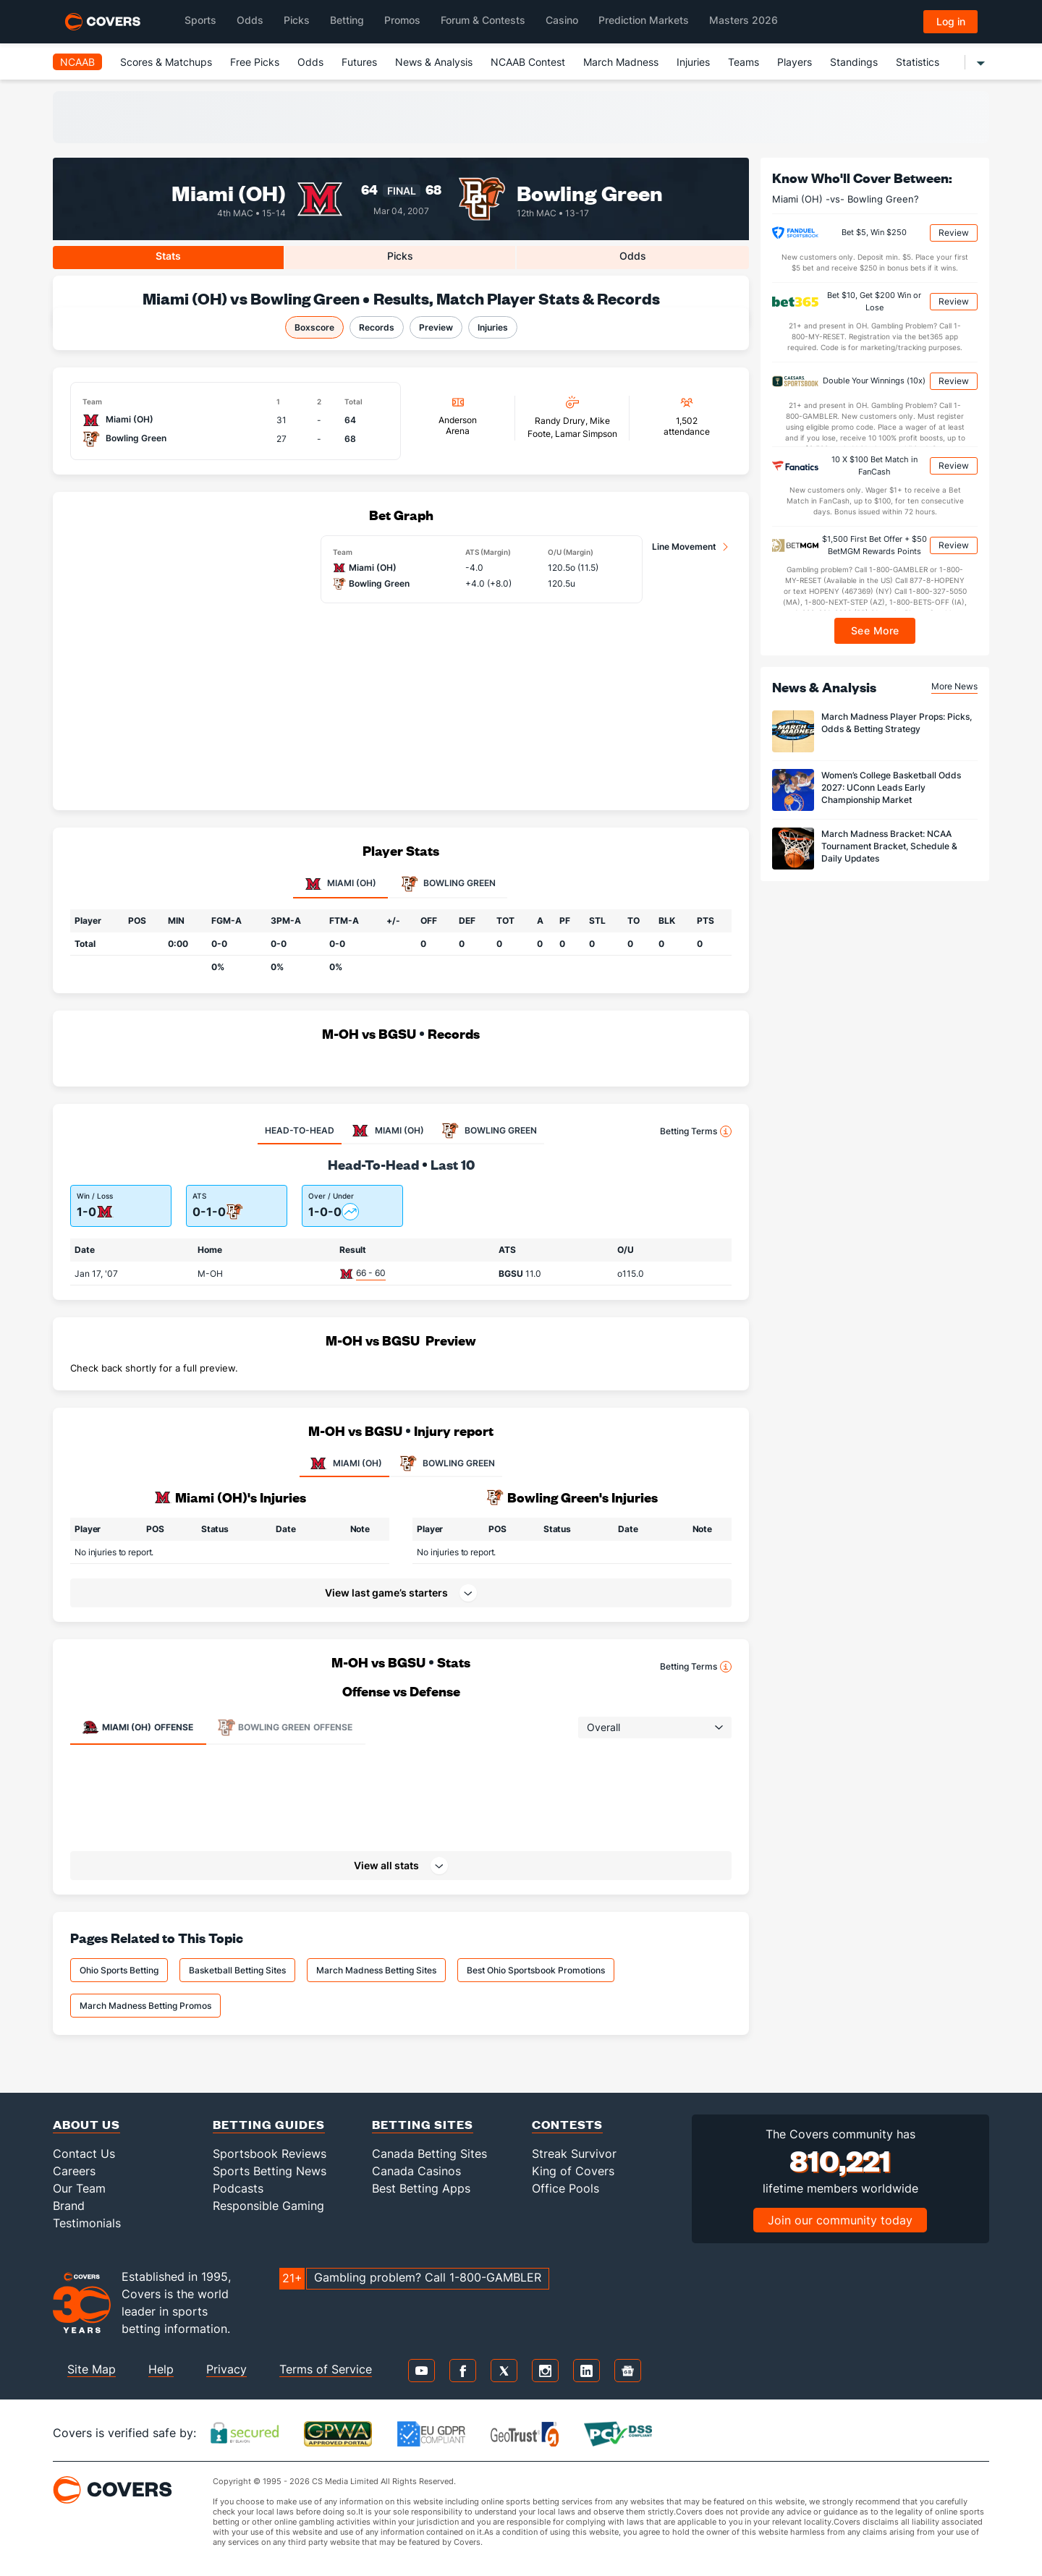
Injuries (693, 62)
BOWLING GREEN (446, 1463)
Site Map (91, 2369)
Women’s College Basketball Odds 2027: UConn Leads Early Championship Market (891, 787)
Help (161, 2369)
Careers (74, 2171)
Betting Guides (269, 2124)
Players (794, 62)
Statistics (917, 62)
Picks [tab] (400, 256)
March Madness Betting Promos (145, 2005)
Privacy (226, 2369)
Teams (743, 62)
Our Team (79, 2188)
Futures (359, 62)
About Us (86, 2124)
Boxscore (314, 327)
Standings (854, 62)
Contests (567, 2124)
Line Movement (684, 546)
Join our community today (840, 2220)
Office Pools (565, 2188)
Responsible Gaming (268, 2205)
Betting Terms (696, 1131)
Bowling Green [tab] (448, 884)
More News (954, 686)
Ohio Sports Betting (119, 1970)
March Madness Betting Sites (376, 1970)
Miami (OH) (228, 192)
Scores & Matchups (166, 62)
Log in (950, 21)
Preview (436, 327)
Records (376, 327)
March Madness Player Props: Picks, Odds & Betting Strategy (896, 722)
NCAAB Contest (528, 62)
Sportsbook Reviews (269, 2153)
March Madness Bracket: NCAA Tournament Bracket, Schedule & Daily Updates (889, 846)
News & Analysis (434, 62)
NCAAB (77, 62)
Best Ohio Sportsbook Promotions (536, 1970)
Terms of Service (325, 2369)
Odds (310, 62)
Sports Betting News (269, 2171)
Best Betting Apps (421, 2188)
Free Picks (254, 62)
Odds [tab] (632, 256)
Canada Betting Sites (429, 2153)
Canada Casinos (416, 2171)
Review (954, 232)
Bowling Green (590, 192)
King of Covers (573, 2171)
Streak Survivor (574, 2153)
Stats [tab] (168, 256)
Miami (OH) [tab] (340, 884)
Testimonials (87, 2223)
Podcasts (238, 2188)
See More (875, 630)
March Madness (620, 62)
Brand (69, 2205)
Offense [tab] (137, 1727)
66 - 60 (371, 1272)
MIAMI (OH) (344, 1463)
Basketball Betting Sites (237, 1970)
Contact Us (84, 2153)
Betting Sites (422, 2124)
